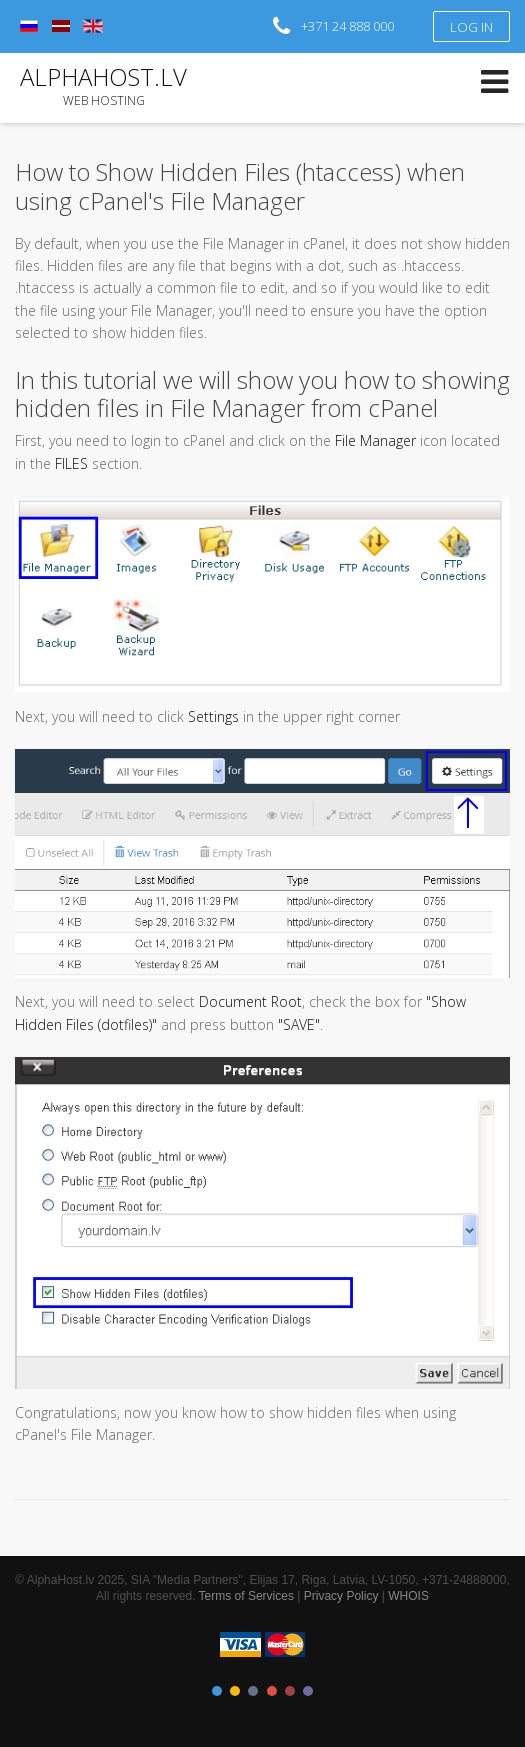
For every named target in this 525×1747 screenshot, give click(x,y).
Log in (471, 27)
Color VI (308, 1691)
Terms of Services (246, 1596)
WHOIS (408, 1596)
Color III (253, 1691)
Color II (235, 1691)
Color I (217, 1691)
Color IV (272, 1691)
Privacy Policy (341, 1596)
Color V (290, 1691)
